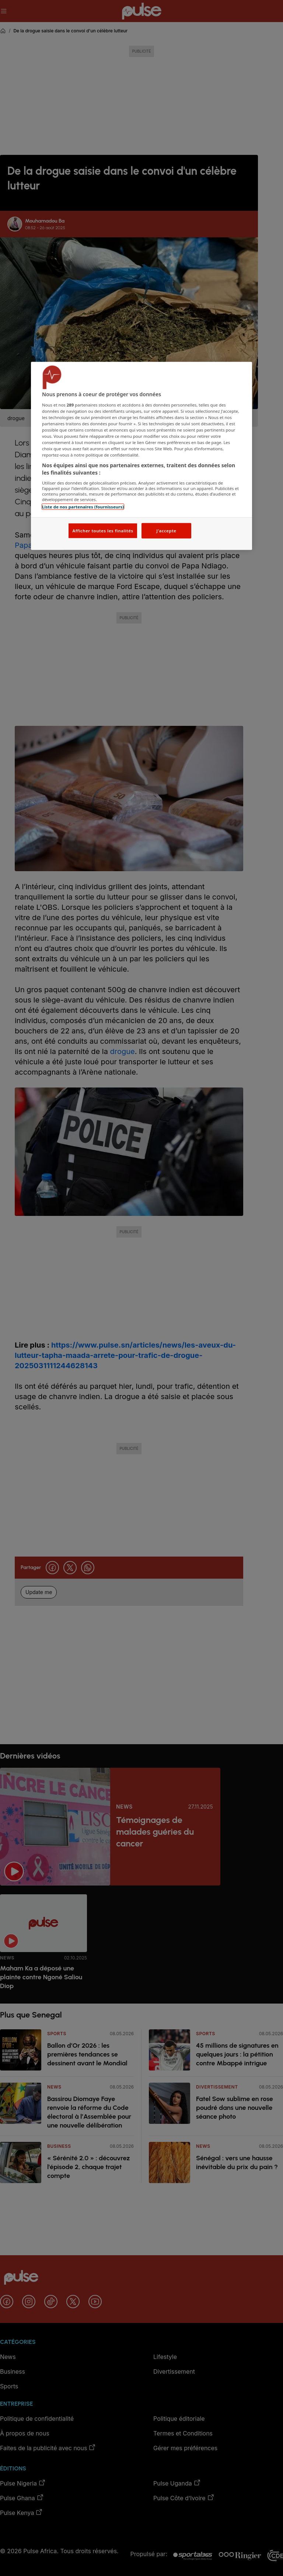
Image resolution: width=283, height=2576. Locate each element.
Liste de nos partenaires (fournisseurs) (83, 506)
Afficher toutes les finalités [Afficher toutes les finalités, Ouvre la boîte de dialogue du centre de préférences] (102, 530)
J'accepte (166, 530)
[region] (141, 456)
